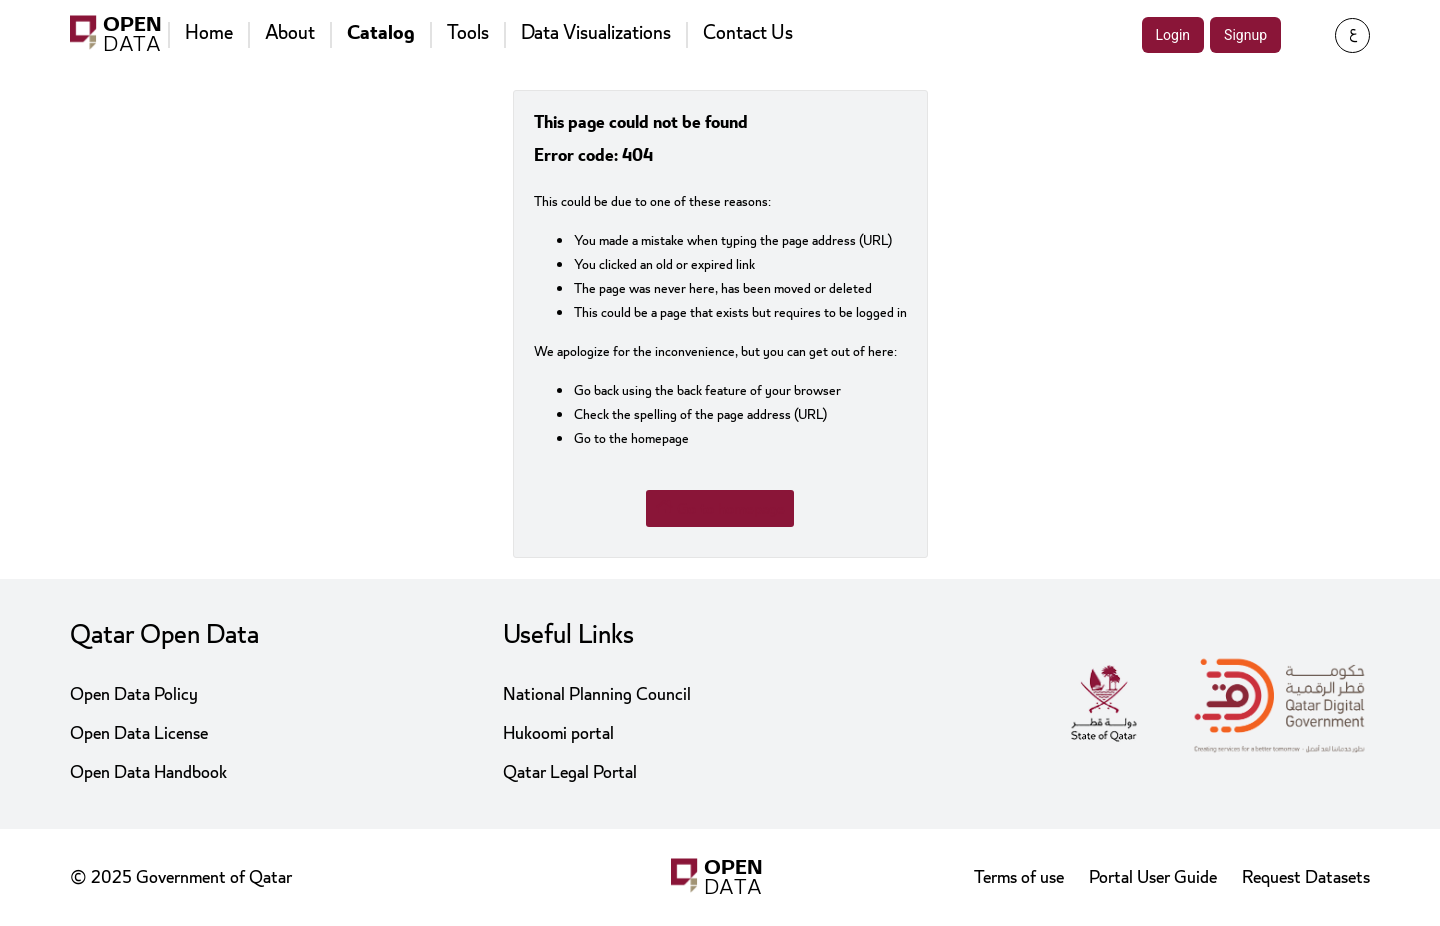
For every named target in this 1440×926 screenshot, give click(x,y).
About (290, 33)
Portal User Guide (1153, 877)
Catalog (381, 33)
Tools (468, 33)
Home (209, 33)
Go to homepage (720, 508)
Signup (1245, 35)
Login (1173, 35)
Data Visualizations (596, 33)
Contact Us (748, 33)
